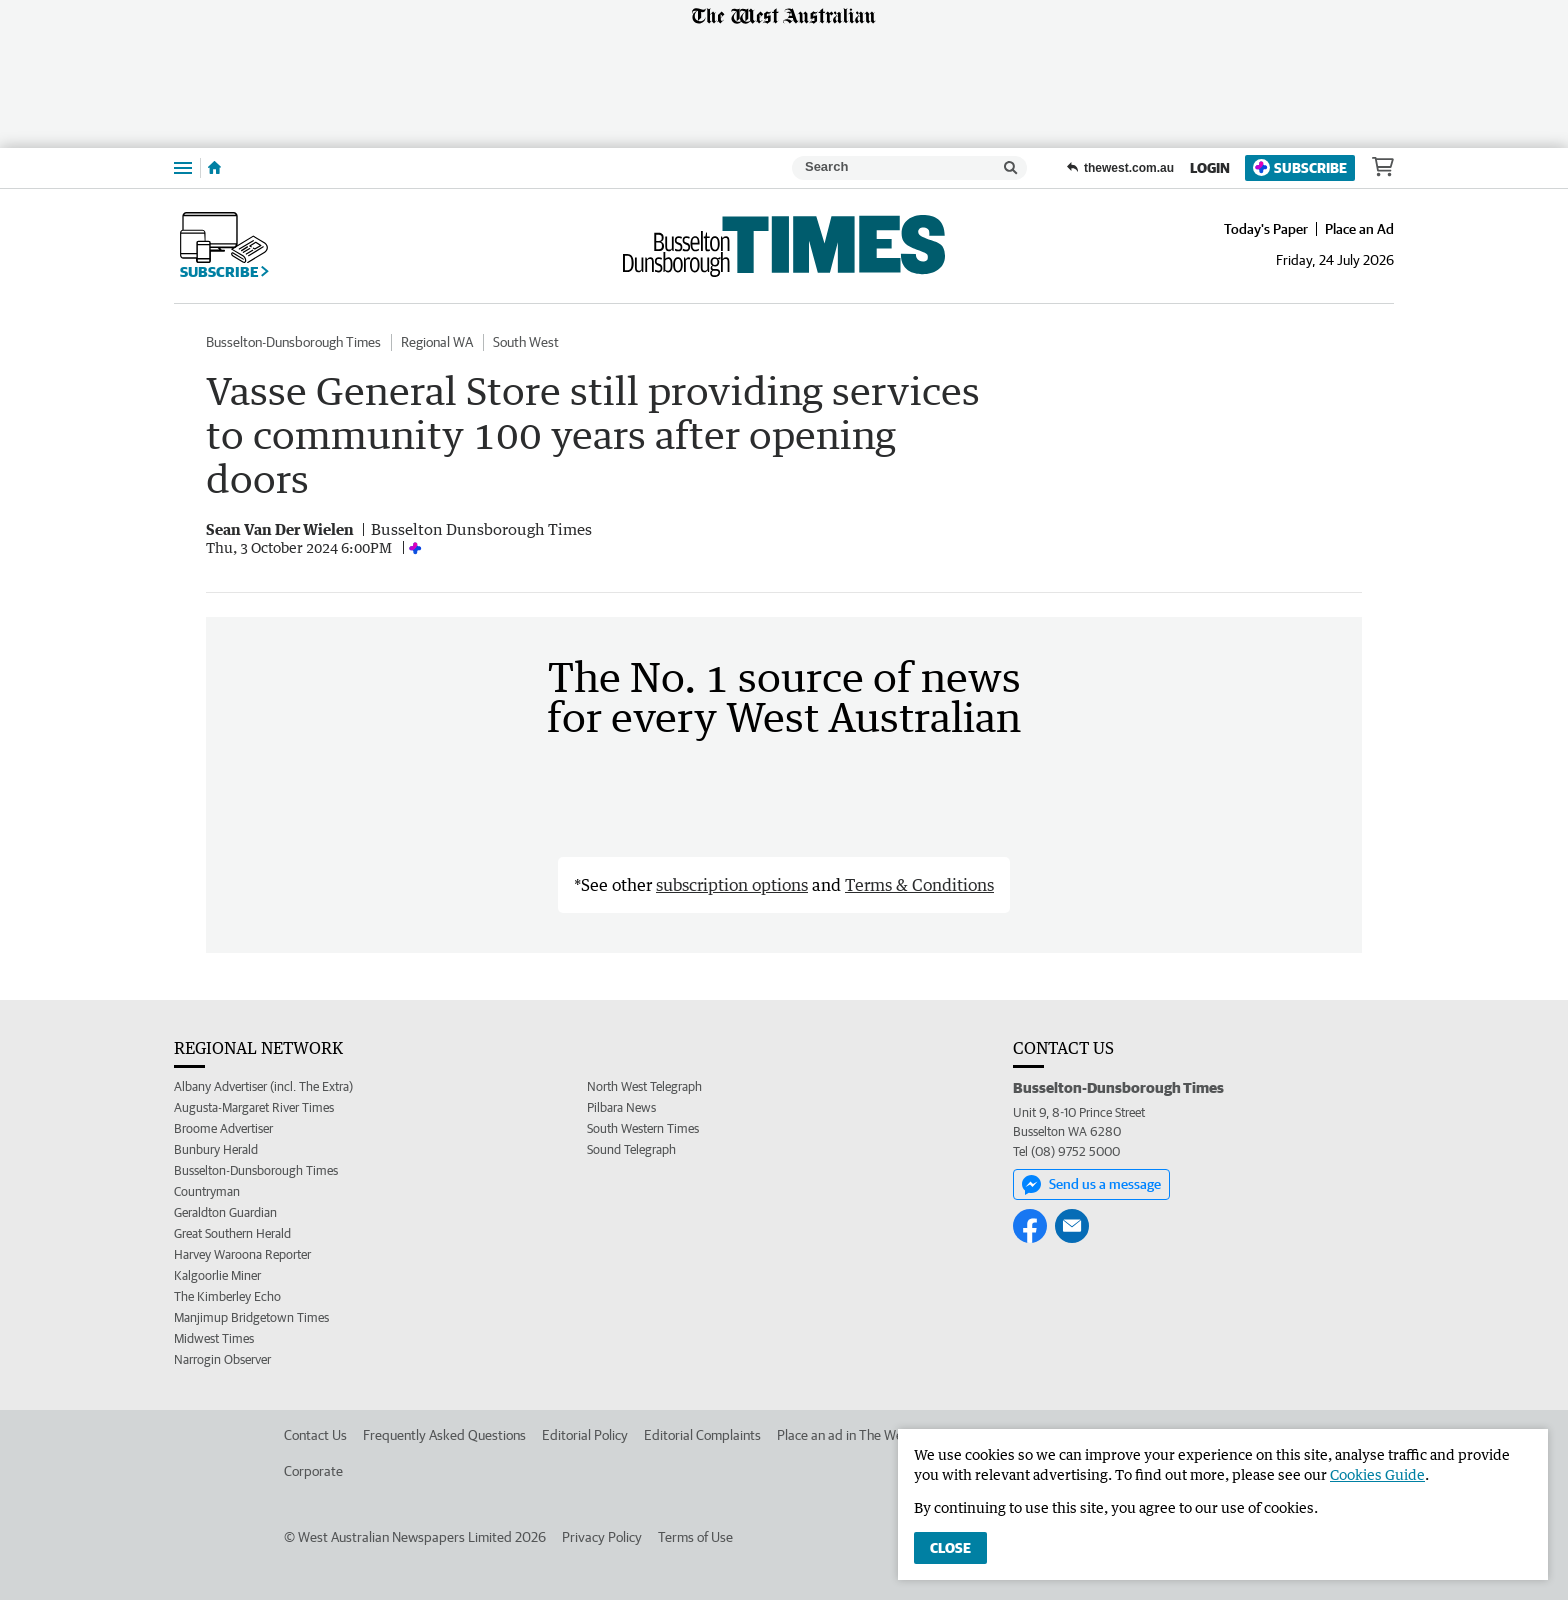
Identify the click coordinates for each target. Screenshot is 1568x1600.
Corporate (313, 1471)
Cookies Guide (1377, 1474)
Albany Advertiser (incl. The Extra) (263, 1086)
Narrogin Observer (222, 1359)
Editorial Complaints (702, 1435)
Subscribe (1300, 167)
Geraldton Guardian (225, 1212)
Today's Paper (1266, 229)
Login (1210, 168)
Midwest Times (214, 1338)
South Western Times (643, 1128)
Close (950, 1548)
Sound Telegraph (631, 1149)
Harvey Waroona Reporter (242, 1254)
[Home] (214, 168)
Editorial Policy (585, 1435)
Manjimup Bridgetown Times (251, 1317)
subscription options (732, 885)
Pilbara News (621, 1107)
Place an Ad (1359, 229)
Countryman (207, 1191)
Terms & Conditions (919, 885)
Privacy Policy (602, 1537)
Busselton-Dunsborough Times (293, 342)
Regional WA (437, 342)
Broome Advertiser (223, 1128)
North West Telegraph (644, 1086)
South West (526, 342)
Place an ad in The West (845, 1435)
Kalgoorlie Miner (217, 1275)
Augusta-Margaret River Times (254, 1107)
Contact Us (315, 1435)
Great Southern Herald (232, 1233)
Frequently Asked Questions (444, 1435)
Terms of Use (695, 1537)
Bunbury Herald (216, 1149)
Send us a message (1091, 1185)
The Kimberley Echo (227, 1296)
